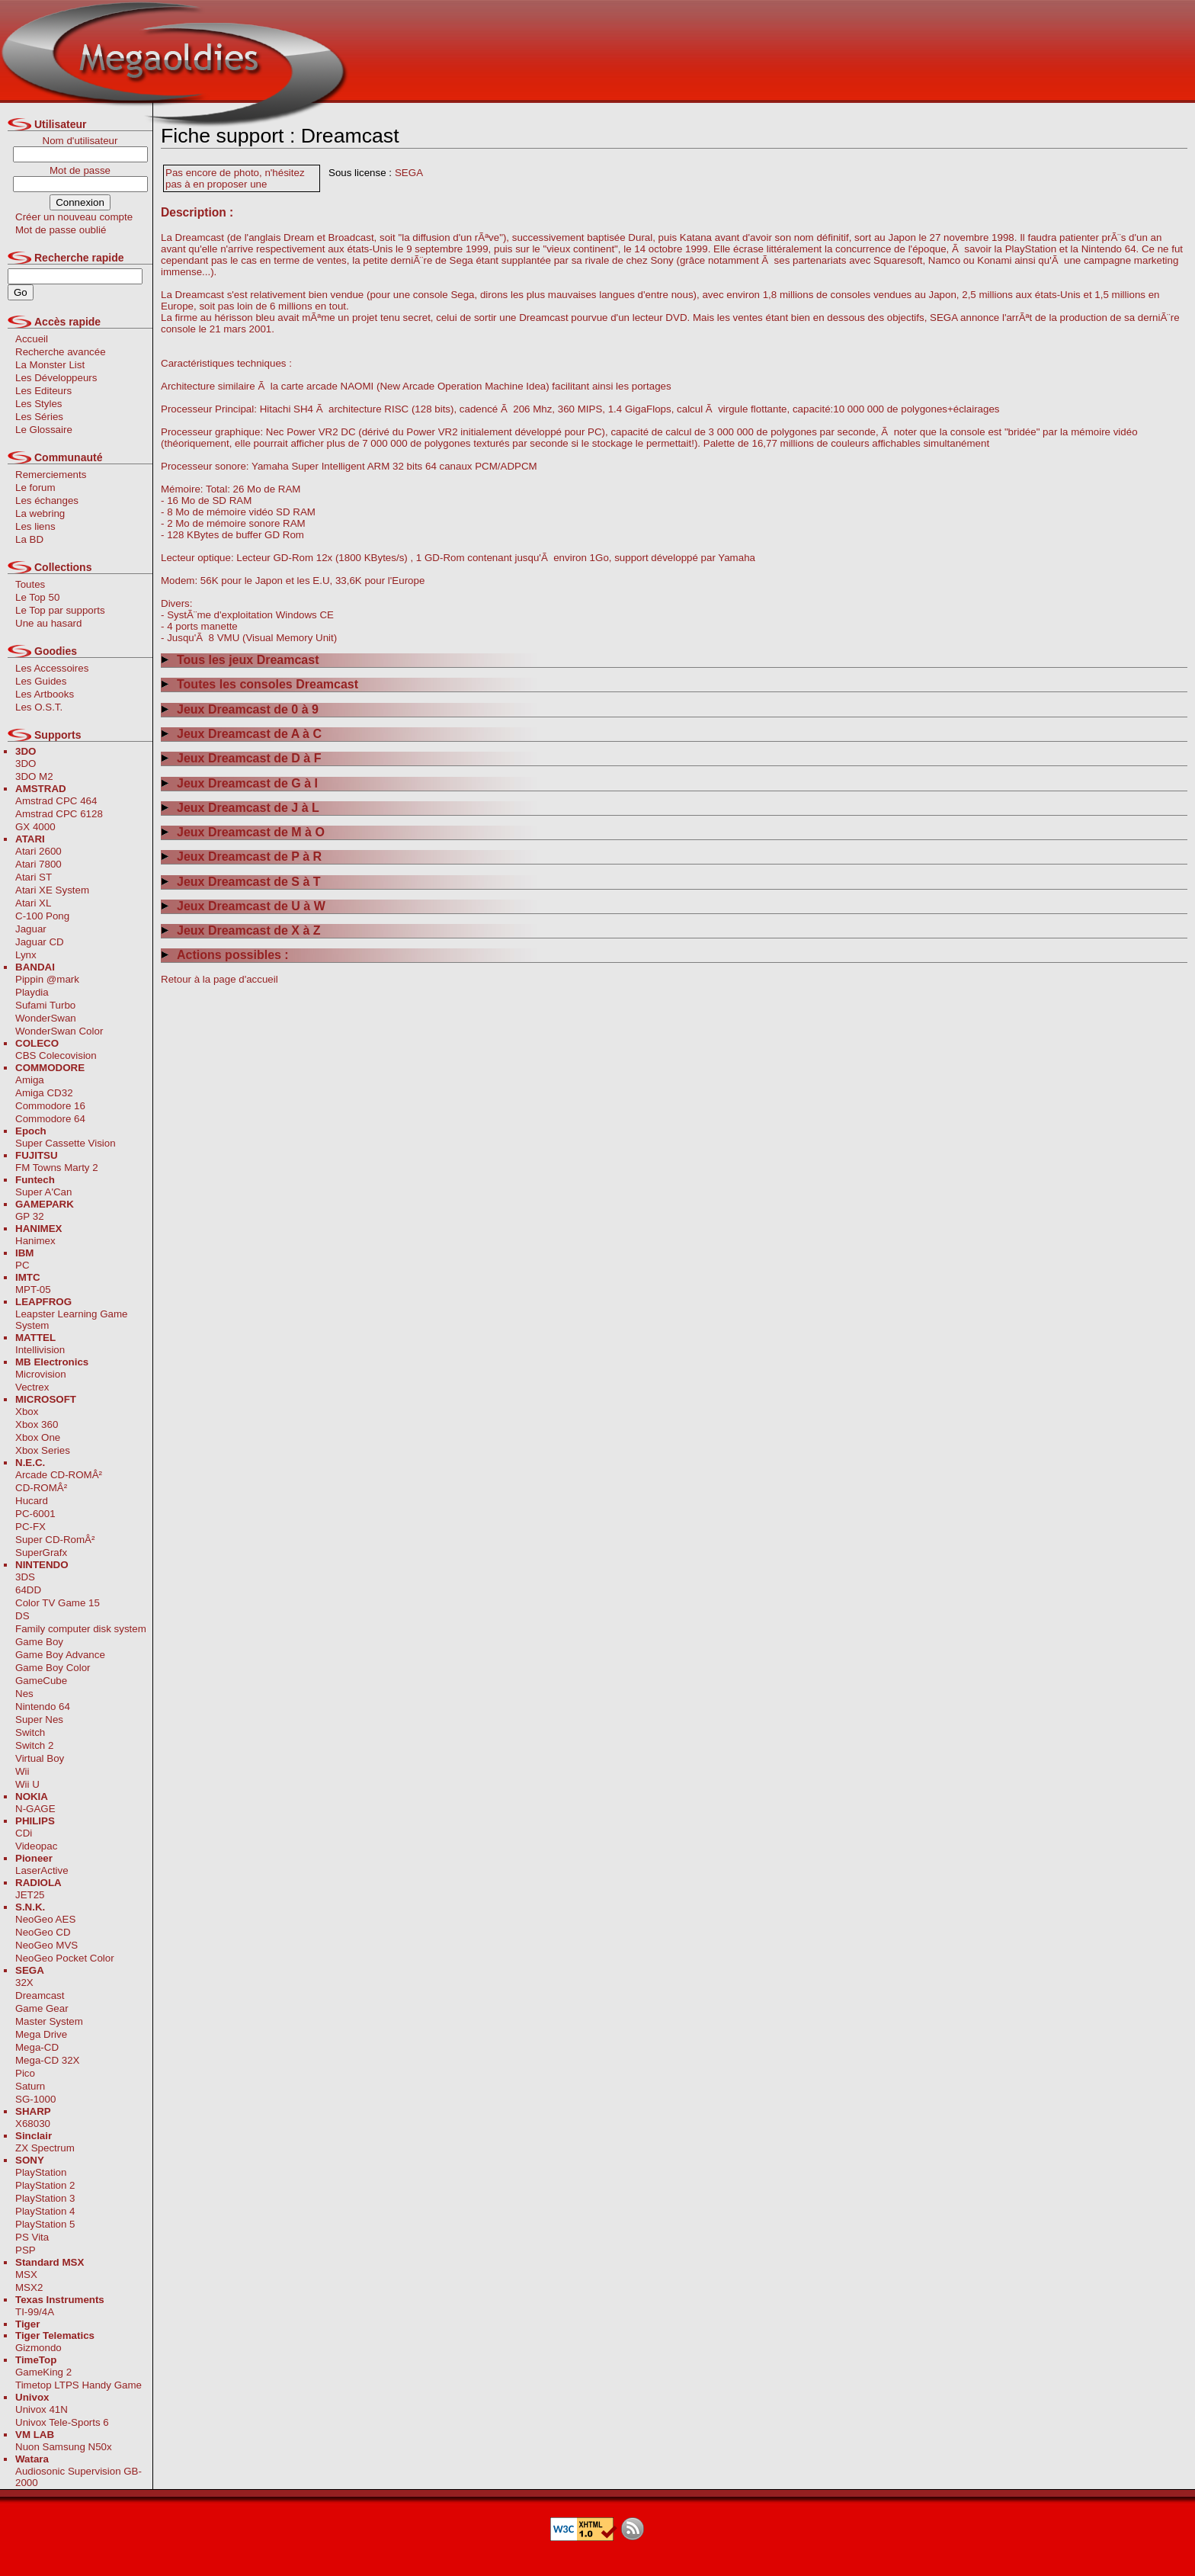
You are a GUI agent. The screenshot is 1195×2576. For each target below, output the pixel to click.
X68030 (32, 2123)
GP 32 (29, 1216)
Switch (30, 1732)
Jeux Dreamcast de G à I (239, 783)
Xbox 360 (36, 1424)
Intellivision (40, 1349)
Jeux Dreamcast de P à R (241, 856)
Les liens (35, 526)
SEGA (409, 172)
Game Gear (42, 2008)
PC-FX (30, 1526)
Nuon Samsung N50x (63, 2446)
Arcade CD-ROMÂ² (58, 1474)
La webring (40, 513)
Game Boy (39, 1641)
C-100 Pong (42, 916)
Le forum (35, 487)
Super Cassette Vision (65, 1143)
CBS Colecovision (56, 1055)
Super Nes (39, 1719)
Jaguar (30, 929)
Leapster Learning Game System (71, 1319)
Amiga (29, 1080)
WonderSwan (45, 1018)
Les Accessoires (51, 668)
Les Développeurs (56, 377)
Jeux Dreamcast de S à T (241, 881)
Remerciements (50, 474)
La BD (29, 539)
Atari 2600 (38, 851)
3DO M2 (34, 776)
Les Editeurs (43, 390)
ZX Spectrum (45, 2148)
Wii (22, 1771)
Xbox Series (42, 1450)
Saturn (30, 2086)
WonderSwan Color (59, 1031)
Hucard (31, 1500)
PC (22, 1265)
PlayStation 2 (45, 2185)
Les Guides (40, 681)
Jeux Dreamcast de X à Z (241, 930)
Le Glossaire (43, 429)
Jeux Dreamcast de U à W (243, 906)
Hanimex (35, 1240)
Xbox (26, 1411)
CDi (23, 1833)
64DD (28, 1590)
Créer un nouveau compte (74, 217)
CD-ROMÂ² (41, 1487)
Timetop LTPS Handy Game (78, 2385)
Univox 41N (41, 2409)
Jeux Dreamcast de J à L (240, 807)
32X (24, 1982)
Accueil (31, 339)
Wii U (27, 1784)
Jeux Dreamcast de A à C (241, 733)
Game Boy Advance (60, 1654)
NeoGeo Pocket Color (64, 1958)
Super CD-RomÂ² (55, 1539)
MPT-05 (33, 1289)
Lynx (26, 955)
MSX (26, 2274)
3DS (25, 1577)
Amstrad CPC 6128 (59, 814)
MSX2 (29, 2287)
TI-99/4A (34, 2312)
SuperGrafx (41, 1552)
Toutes (30, 584)
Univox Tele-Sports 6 (62, 2422)
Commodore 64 (50, 1118)
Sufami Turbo (45, 1005)
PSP (25, 2250)
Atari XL (33, 903)
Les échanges (46, 500)
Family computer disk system (80, 1628)
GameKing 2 (43, 2372)
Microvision (40, 1374)
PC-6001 (35, 1513)
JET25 (30, 1895)
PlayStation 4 (45, 2211)
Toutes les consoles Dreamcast (259, 684)
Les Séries (39, 416)
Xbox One (37, 1437)
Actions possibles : (225, 954)
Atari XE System (52, 890)
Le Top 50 (37, 597)
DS (22, 1616)
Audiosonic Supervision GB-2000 (78, 2476)
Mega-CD (37, 2047)
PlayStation (40, 2172)
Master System (49, 2021)
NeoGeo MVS (46, 1945)
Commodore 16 (50, 1106)
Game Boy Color (53, 1667)
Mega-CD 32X (47, 2060)
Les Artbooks (44, 694)
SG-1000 (35, 2099)
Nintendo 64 (42, 1706)
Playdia (32, 992)
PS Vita (32, 2237)
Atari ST (33, 877)
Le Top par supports (60, 610)
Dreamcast (39, 1995)
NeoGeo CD (43, 1932)
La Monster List (50, 365)
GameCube (41, 1680)
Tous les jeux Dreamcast (240, 659)
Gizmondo (38, 2347)
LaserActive (42, 1870)
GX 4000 (35, 826)
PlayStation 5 (45, 2224)
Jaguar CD (39, 942)
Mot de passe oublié (60, 230)
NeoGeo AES (45, 1919)
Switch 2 (34, 1745)
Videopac (36, 1846)
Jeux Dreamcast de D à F (241, 758)
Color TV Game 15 (57, 1603)
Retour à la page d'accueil (219, 979)
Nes (24, 1693)
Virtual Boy (39, 1758)
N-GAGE (35, 1808)
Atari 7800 (38, 864)
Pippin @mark (47, 979)
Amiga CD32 (44, 1093)
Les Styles (38, 403)
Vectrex (32, 1387)
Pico (25, 2073)
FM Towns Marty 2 (56, 1167)
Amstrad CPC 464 (56, 801)
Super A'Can (43, 1192)
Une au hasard (48, 623)
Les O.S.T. (38, 707)
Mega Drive (41, 2034)
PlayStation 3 (45, 2198)
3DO (25, 763)
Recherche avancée (60, 352)
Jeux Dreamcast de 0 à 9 (240, 709)
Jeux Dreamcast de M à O (243, 832)
